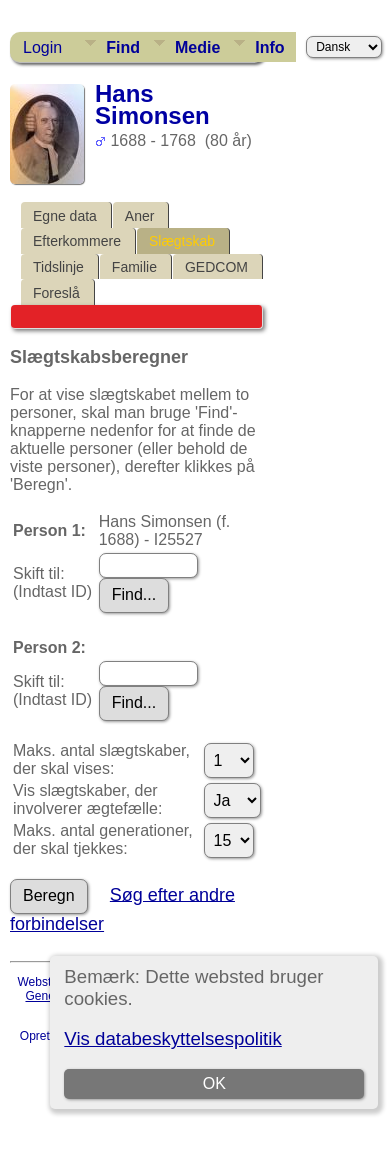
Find (123, 47)
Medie (197, 47)
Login (42, 47)
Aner (140, 216)
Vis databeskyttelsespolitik (172, 1038)
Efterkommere (77, 241)
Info (269, 47)
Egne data (65, 216)
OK (214, 1083)
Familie (134, 267)
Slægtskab (182, 241)
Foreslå (56, 293)
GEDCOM (216, 267)
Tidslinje (58, 267)
